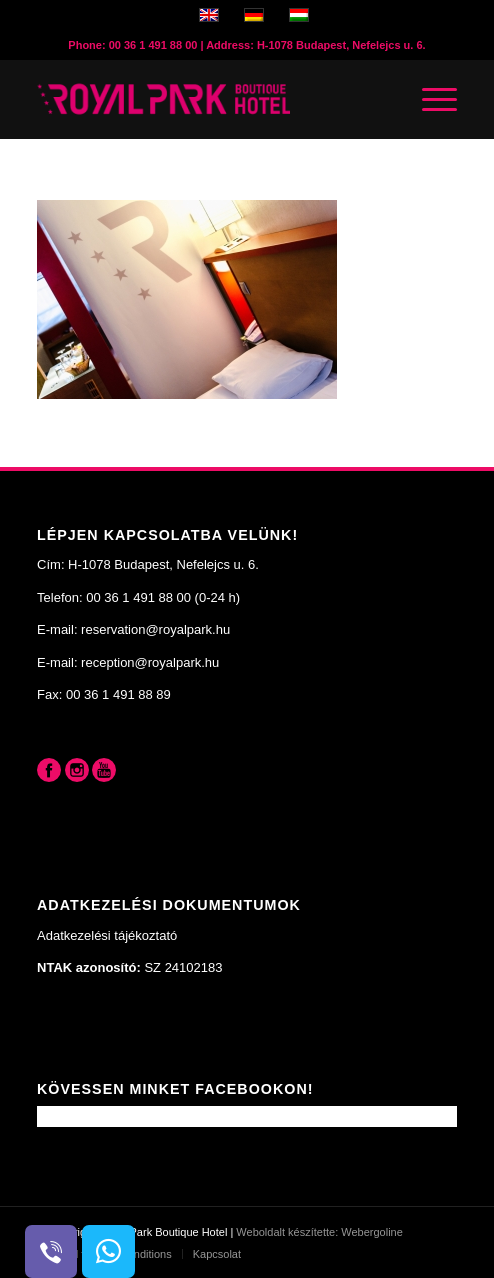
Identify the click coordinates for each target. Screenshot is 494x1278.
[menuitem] (211, 1254)
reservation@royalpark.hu (155, 629)
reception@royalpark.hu (150, 662)
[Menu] (429, 99)
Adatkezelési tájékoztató (107, 935)
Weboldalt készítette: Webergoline (319, 1232)
